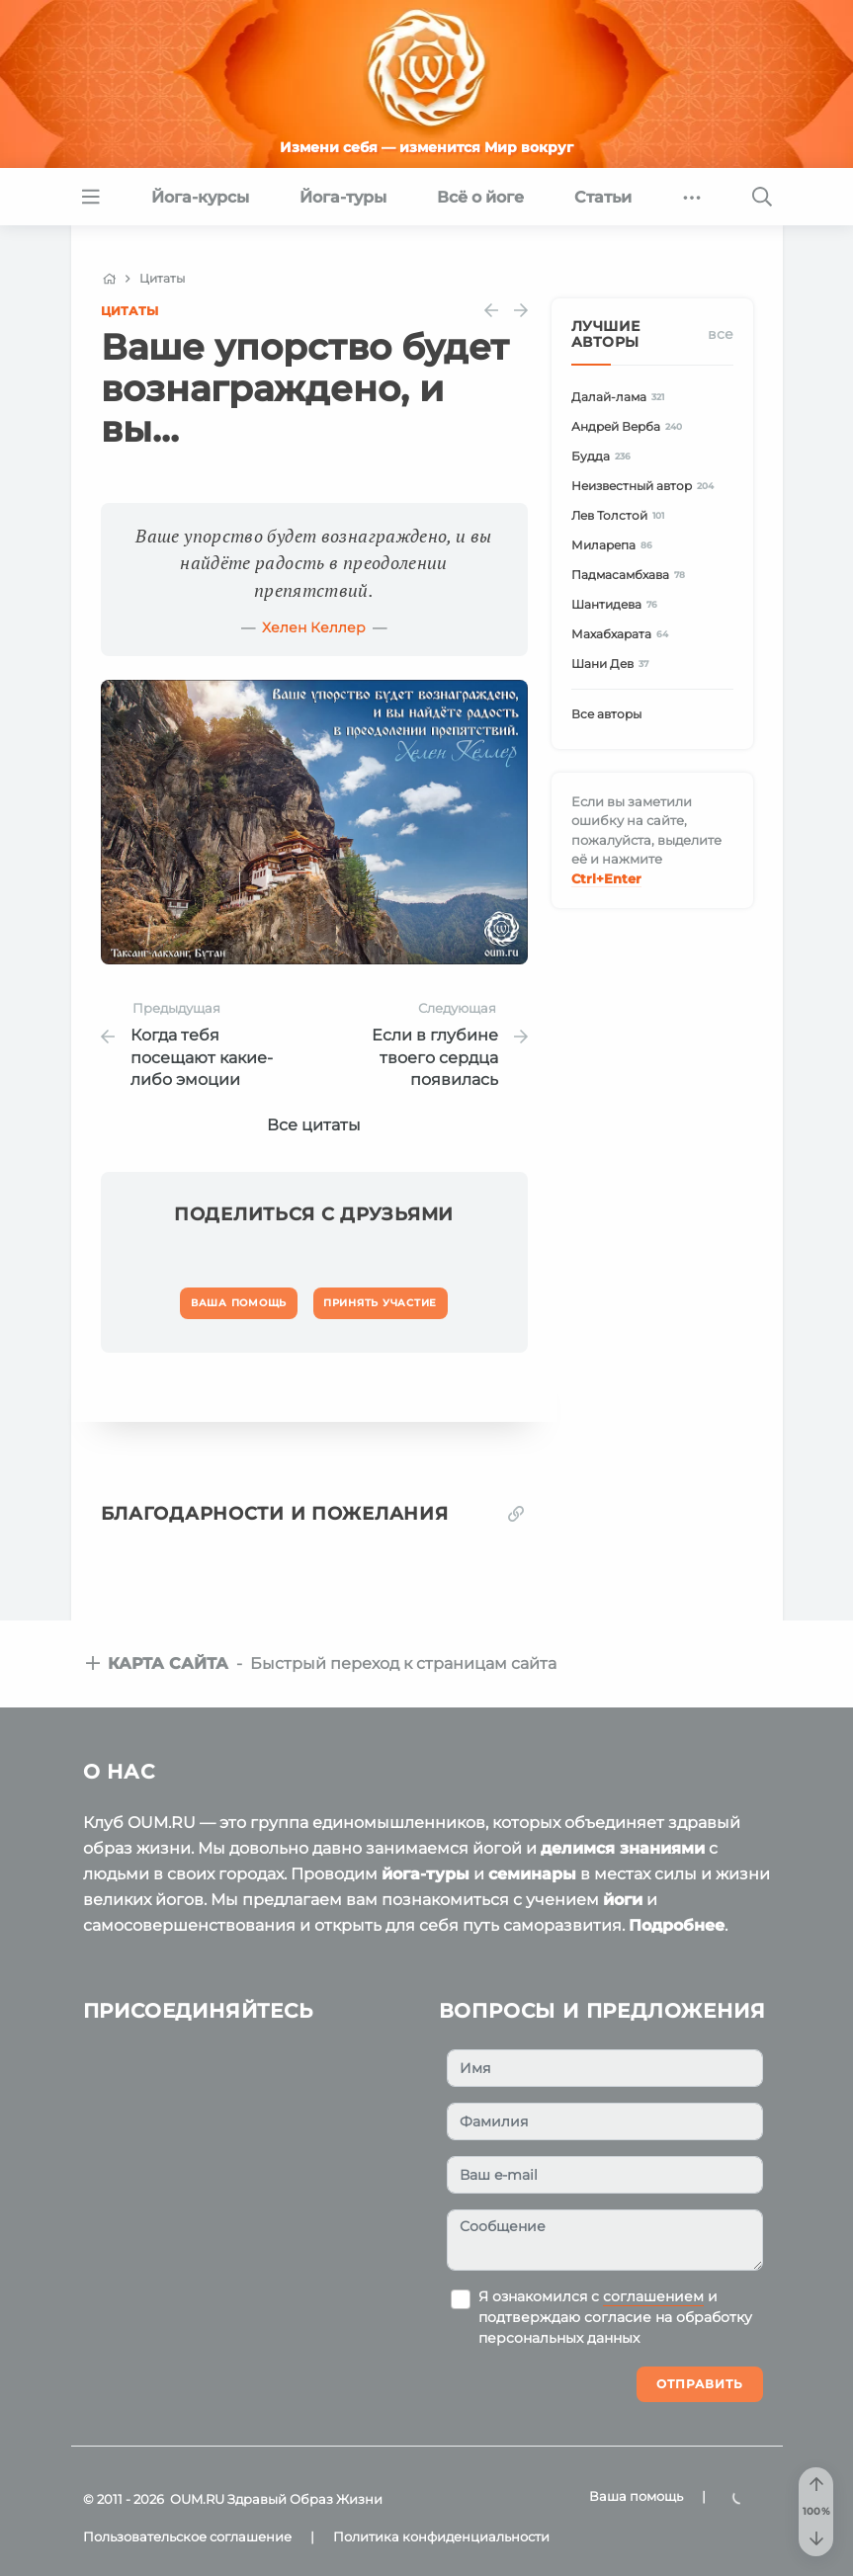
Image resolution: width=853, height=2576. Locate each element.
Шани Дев (613, 663)
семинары (532, 1874)
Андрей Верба (630, 426)
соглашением (653, 2296)
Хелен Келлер (314, 627)
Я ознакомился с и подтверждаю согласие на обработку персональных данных (615, 2317)
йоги (622, 1899)
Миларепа (615, 545)
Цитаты (129, 310)
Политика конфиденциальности (441, 2536)
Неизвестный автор (646, 485)
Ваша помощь (636, 2496)
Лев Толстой (621, 515)
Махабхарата (623, 633)
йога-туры (425, 1874)
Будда (604, 456)
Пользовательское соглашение (187, 2536)
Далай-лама (621, 396)
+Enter (606, 878)
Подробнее (677, 1925)
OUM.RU (197, 2499)
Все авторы (606, 713)
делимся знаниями (623, 1848)
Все (720, 334)
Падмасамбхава (631, 574)
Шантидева (617, 604)
